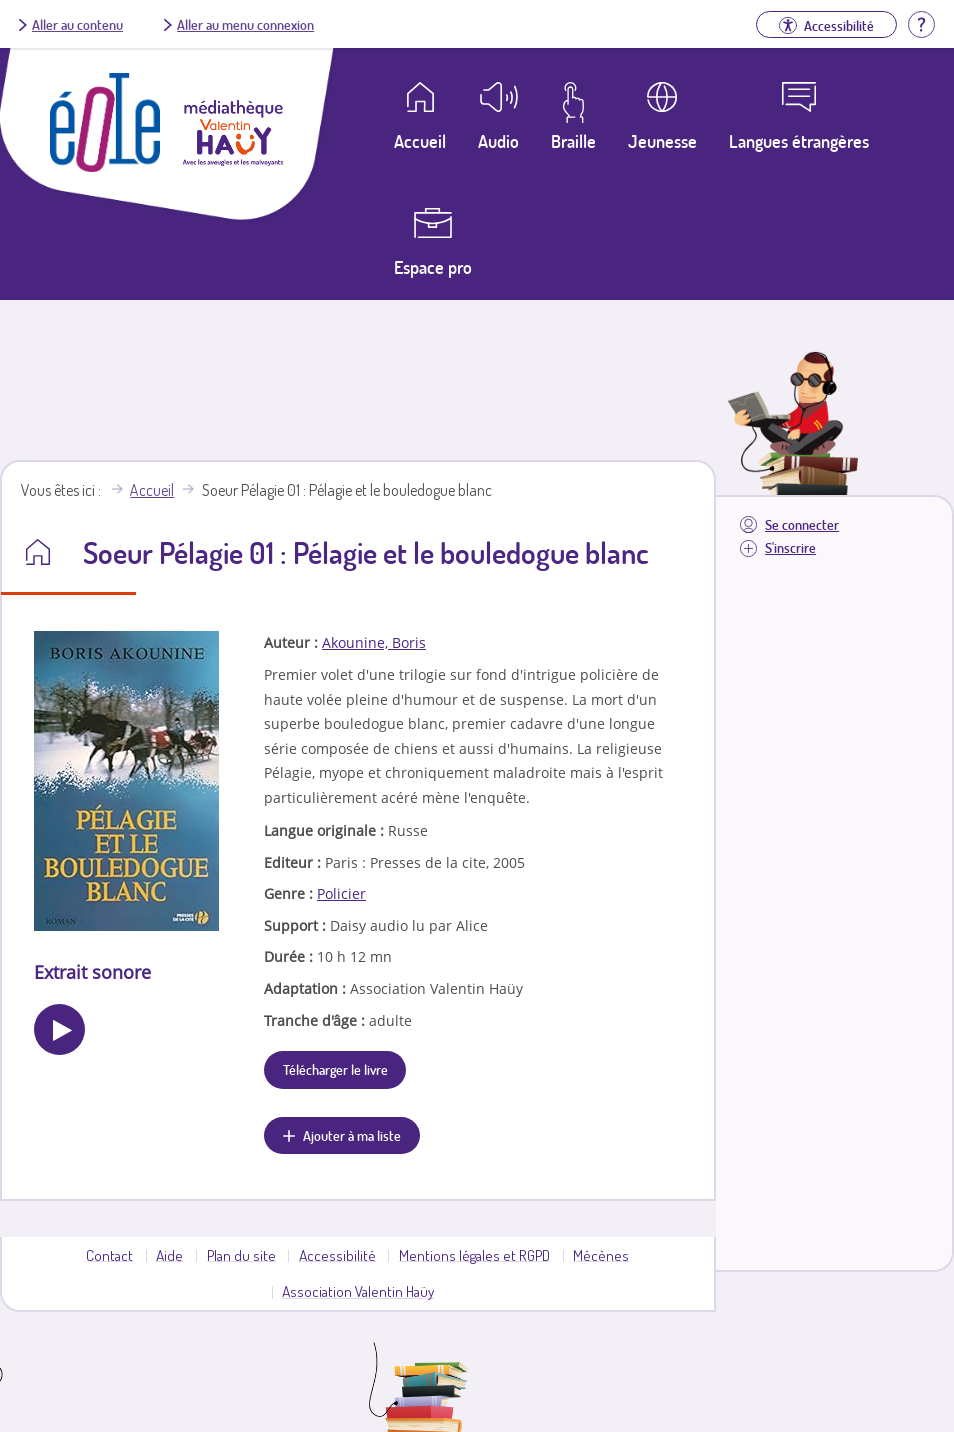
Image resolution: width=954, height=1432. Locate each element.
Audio (498, 141)
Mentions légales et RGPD (474, 1255)
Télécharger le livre (335, 1069)
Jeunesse (662, 141)
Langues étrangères (799, 141)
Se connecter (802, 524)
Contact (109, 1255)
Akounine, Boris (374, 642)
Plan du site (241, 1255)
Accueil (152, 490)
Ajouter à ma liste (352, 1135)
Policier (341, 893)
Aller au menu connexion (245, 24)
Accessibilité (337, 1255)
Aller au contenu (77, 24)
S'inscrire (790, 547)
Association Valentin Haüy (358, 1291)
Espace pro (433, 267)
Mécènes (601, 1255)
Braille (573, 141)
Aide (169, 1255)
